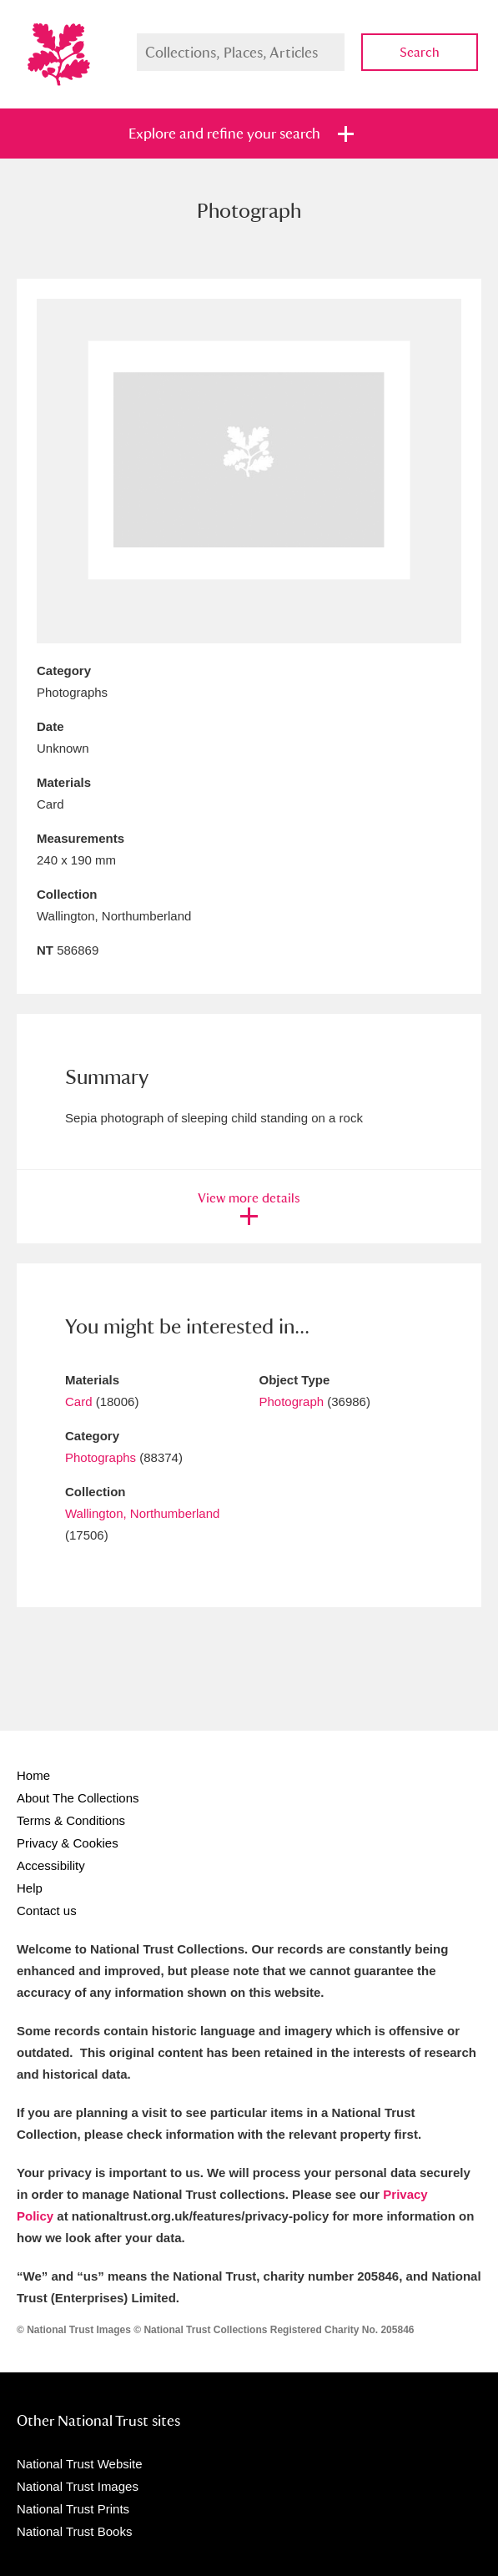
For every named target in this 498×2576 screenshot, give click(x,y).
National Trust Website (80, 2464)
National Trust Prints (73, 2509)
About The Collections (77, 1798)
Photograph (291, 1401)
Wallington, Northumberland (142, 1513)
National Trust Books (74, 2531)
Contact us (47, 1910)
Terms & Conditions (71, 1820)
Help (30, 1888)
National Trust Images (77, 2486)
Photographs (100, 1457)
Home (33, 1775)
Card (79, 1401)
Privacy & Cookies (67, 1843)
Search (420, 52)
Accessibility (51, 1865)
